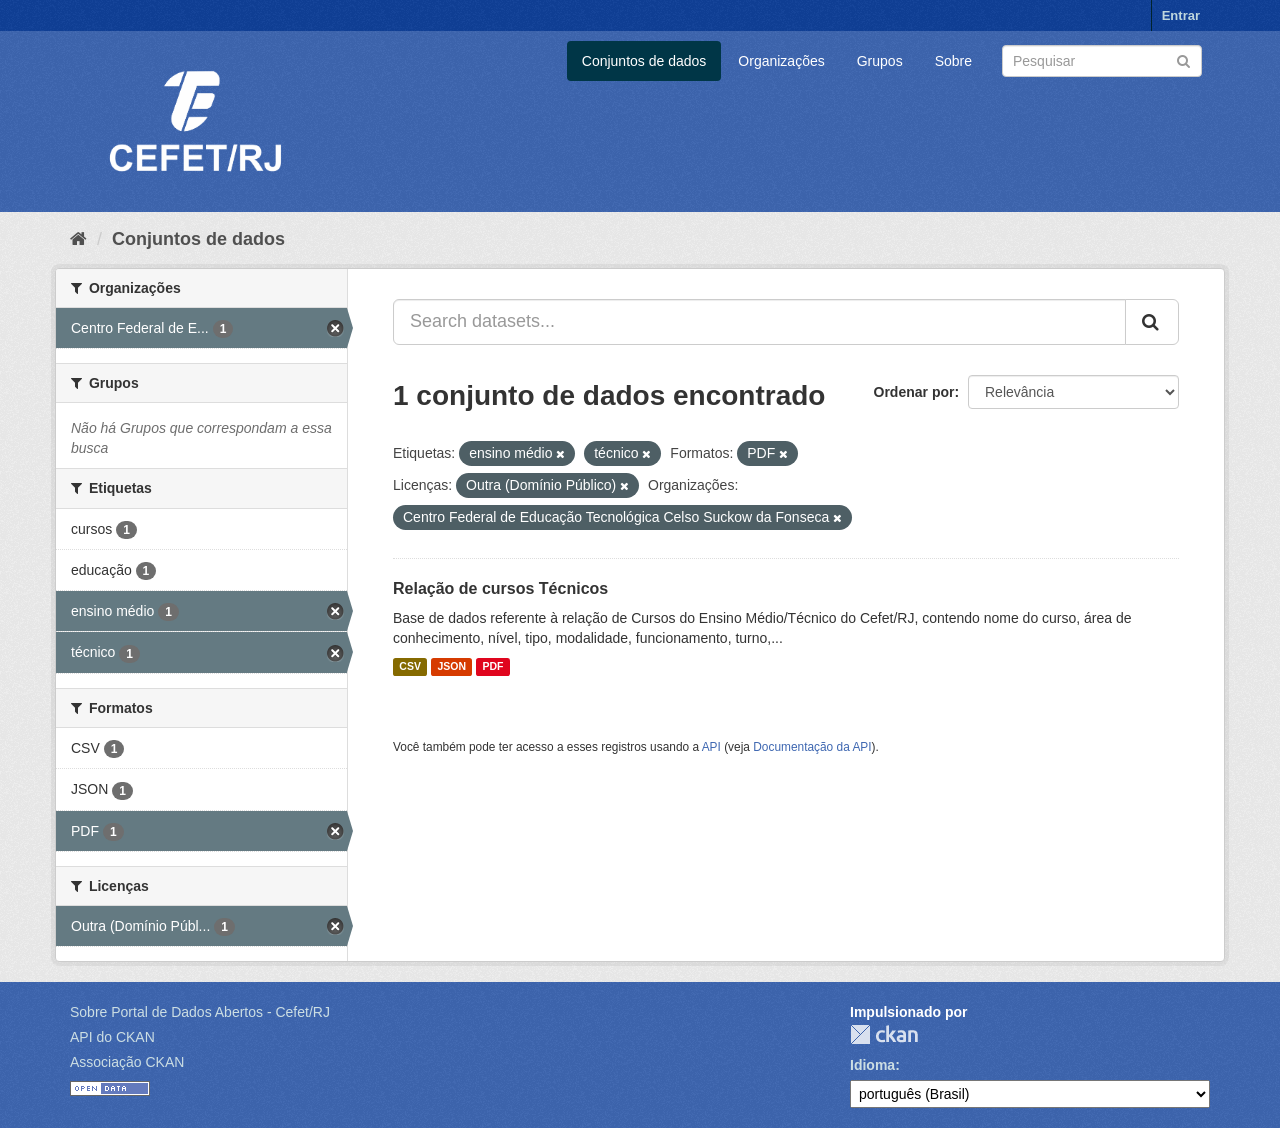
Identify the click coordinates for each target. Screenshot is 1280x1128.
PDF (492, 667)
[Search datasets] (1102, 61)
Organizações (781, 61)
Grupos (880, 61)
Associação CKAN (127, 1062)
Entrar (1181, 15)
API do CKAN (112, 1037)
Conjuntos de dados (644, 61)
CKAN (884, 1034)
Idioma (872, 1065)
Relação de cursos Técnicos (500, 588)
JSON (451, 667)
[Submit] (1183, 59)
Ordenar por (914, 392)
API (711, 747)
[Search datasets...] (759, 322)
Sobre (953, 61)
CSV (410, 667)
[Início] (78, 239)
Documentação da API (812, 747)
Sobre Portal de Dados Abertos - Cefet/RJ (200, 1012)
